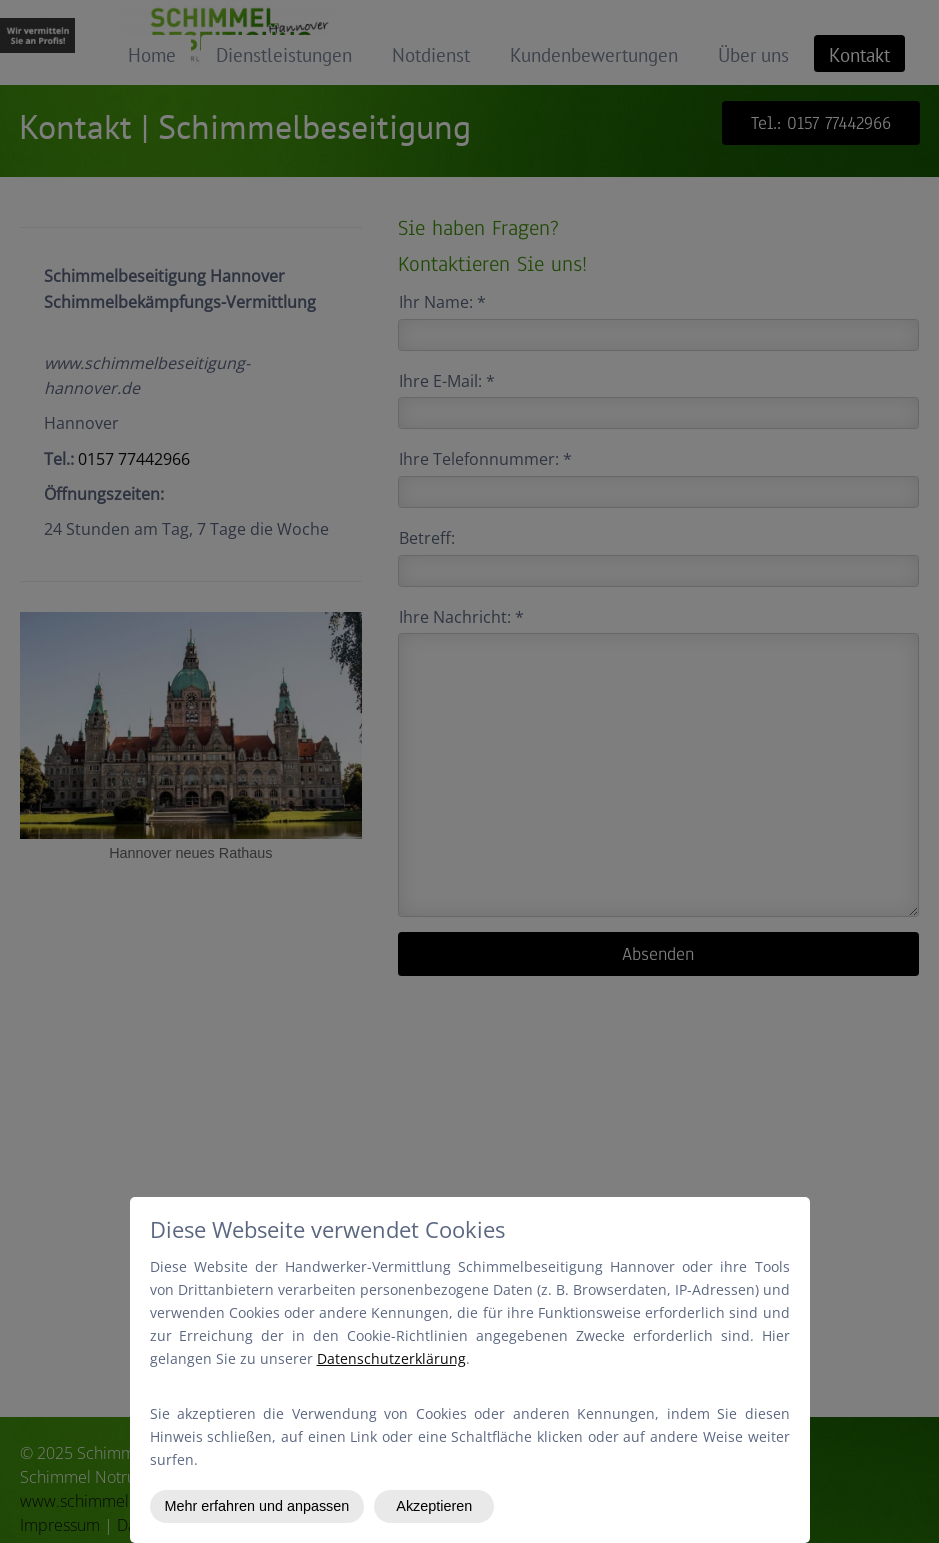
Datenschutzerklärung (391, 1358)
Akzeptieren (434, 1506)
